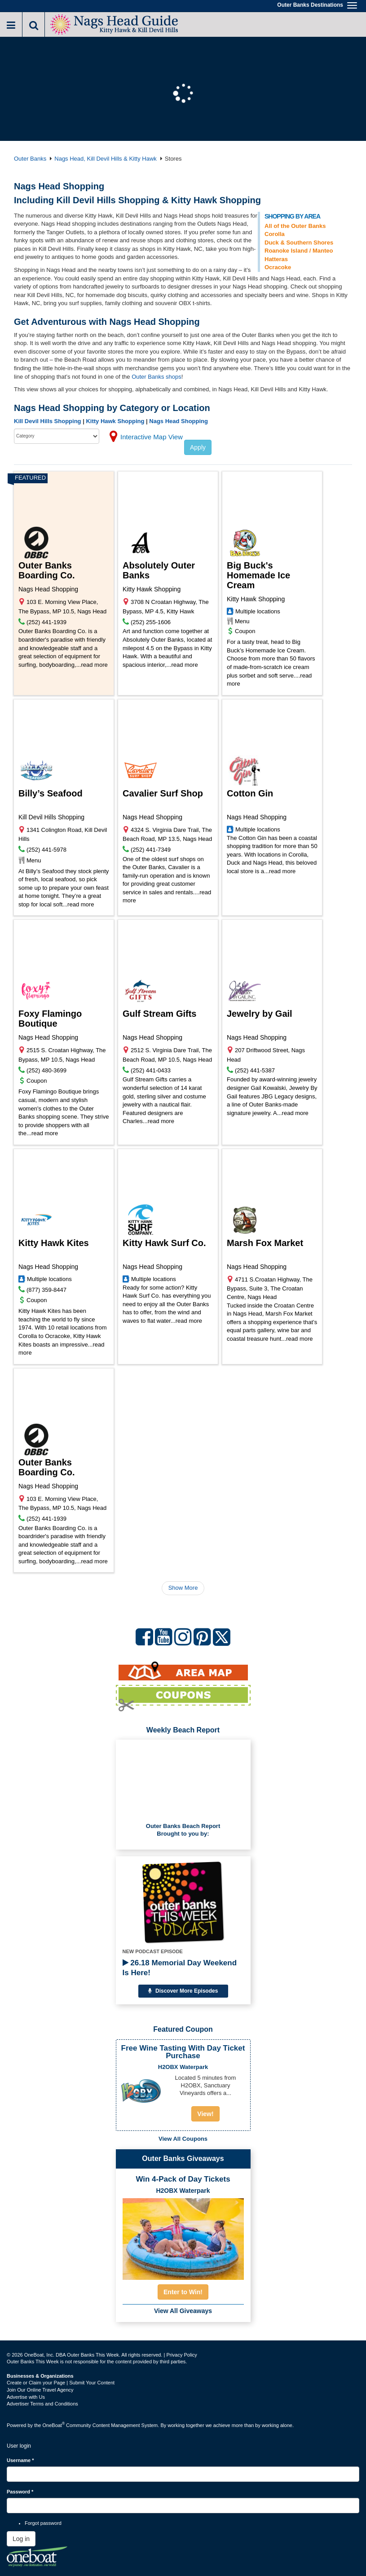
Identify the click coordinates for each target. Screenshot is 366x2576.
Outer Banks (30, 158)
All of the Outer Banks (295, 226)
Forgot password (43, 2523)
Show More (183, 1587)
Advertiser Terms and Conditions (42, 2403)
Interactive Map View (151, 437)
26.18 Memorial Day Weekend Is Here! (180, 1968)
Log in (21, 2538)
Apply (198, 447)
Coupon (245, 631)
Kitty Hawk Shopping (115, 421)
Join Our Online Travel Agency (40, 2389)
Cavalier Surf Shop (163, 793)
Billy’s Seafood (50, 793)
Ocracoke (278, 267)
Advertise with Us (26, 2397)
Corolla (275, 234)
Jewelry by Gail (259, 1014)
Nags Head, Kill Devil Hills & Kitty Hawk (105, 158)
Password (20, 2491)
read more (94, 664)
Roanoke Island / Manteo (299, 250)
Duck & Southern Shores (299, 242)
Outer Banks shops (156, 376)
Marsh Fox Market (265, 1243)
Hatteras (276, 259)
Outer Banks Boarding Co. (46, 570)
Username (20, 2460)
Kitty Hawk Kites (53, 1243)
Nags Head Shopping (178, 421)
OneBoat (54, 2425)
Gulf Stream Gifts (159, 1014)
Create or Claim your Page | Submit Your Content (61, 2382)
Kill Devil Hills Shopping (47, 421)
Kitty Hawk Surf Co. (164, 1243)
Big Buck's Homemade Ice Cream (258, 575)
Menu (242, 621)
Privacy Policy (181, 2354)
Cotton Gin (250, 793)
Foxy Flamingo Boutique (50, 1018)
